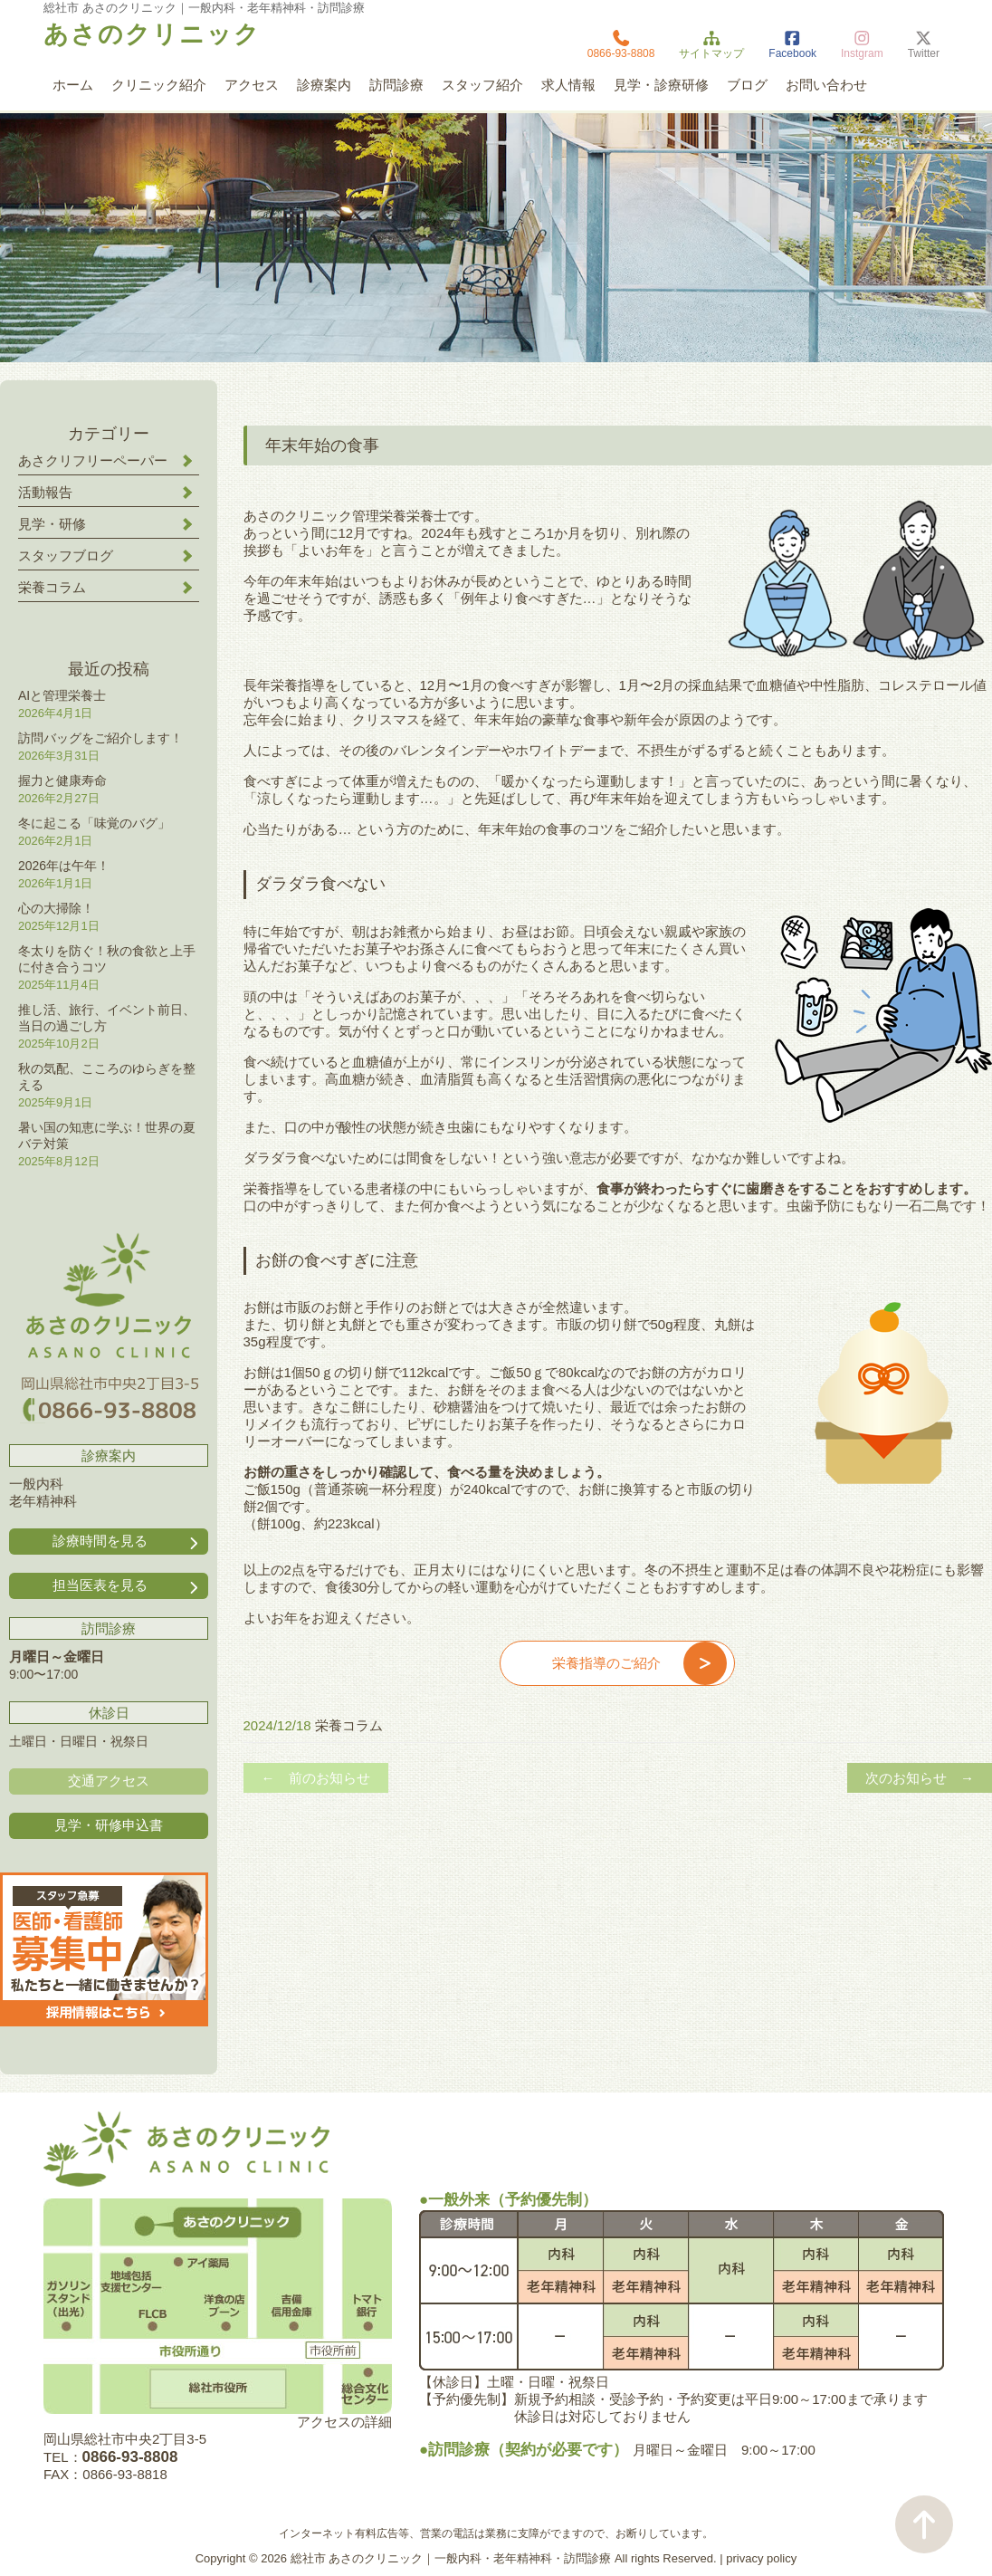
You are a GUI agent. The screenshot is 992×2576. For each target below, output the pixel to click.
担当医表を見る (127, 1585)
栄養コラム (349, 1725)
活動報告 (45, 492)
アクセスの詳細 (344, 2421)
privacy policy (761, 2558)
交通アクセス (108, 1780)
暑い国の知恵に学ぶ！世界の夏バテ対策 (107, 1135)
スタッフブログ (65, 555)
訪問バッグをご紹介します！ (100, 738)
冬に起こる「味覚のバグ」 (94, 823)
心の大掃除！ (56, 908)
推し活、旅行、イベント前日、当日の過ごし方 (107, 1017)
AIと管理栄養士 (62, 695)
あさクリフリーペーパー (92, 460)
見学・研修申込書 (108, 1825)
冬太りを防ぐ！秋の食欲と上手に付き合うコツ (107, 958)
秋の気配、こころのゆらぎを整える (107, 1076)
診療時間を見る (127, 1541)
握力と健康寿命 (62, 780)
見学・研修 (52, 523)
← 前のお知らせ (316, 1778)
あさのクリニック (152, 34)
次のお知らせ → (919, 1778)
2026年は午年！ (64, 865)
